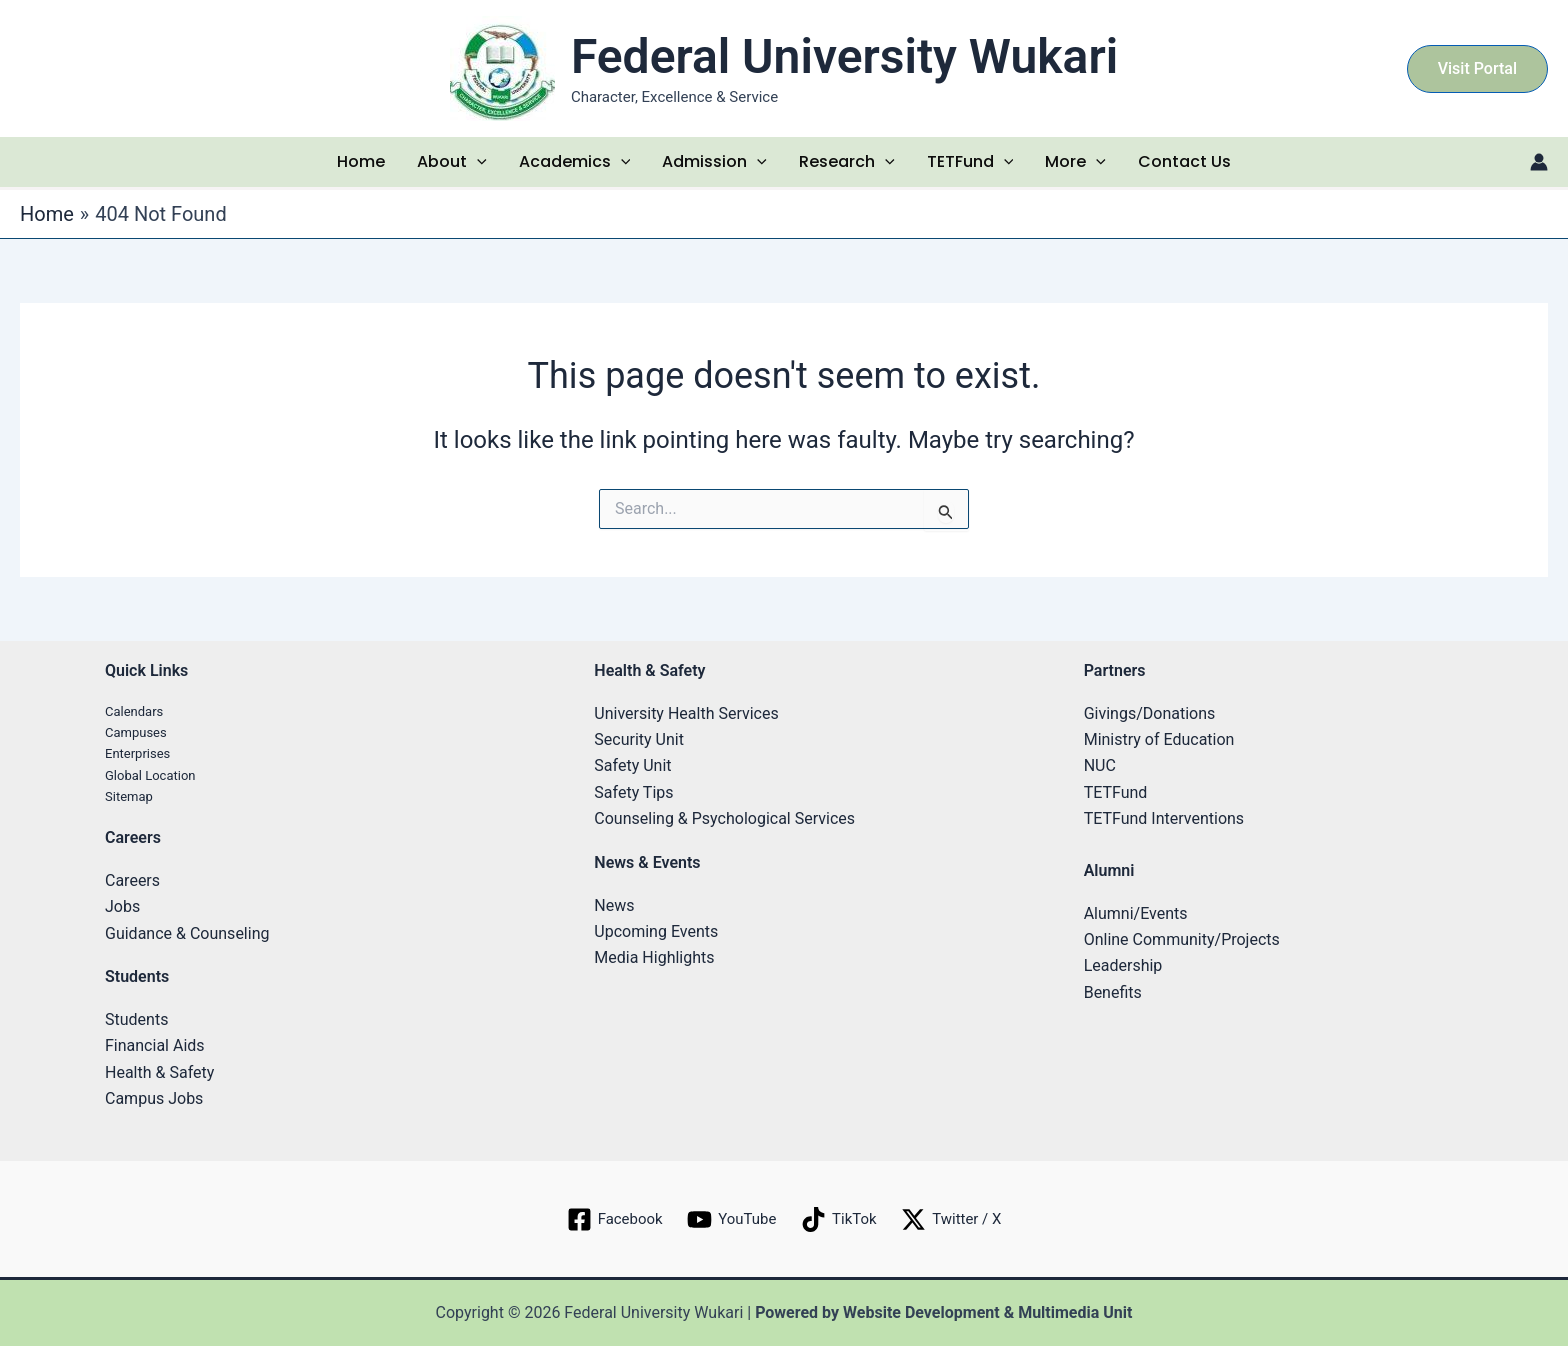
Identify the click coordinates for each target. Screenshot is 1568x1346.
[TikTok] (840, 1219)
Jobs (122, 906)
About (452, 162)
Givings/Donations (1150, 713)
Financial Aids (155, 1045)
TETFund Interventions (1164, 818)
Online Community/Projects (1182, 939)
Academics (575, 162)
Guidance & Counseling (187, 933)
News (614, 905)
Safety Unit (632, 765)
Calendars (134, 711)
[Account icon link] (1539, 162)
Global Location (150, 775)
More (1075, 162)
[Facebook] (608, 1219)
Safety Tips (633, 792)
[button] (1477, 69)
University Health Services (686, 713)
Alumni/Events (1136, 913)
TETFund (970, 162)
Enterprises (137, 753)
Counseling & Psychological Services (724, 818)
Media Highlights (654, 957)
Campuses (136, 732)
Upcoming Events (656, 931)
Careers (132, 880)
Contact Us (1184, 161)
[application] (477, 162)
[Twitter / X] (957, 1219)
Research (847, 162)
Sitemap (129, 796)
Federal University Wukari (844, 56)
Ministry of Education (1159, 739)
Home (361, 161)
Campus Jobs (154, 1098)
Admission (714, 162)
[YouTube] (730, 1219)
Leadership (1123, 965)
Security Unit (639, 739)
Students (136, 1019)
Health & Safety (159, 1072)
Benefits (1113, 992)
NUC (1100, 765)
